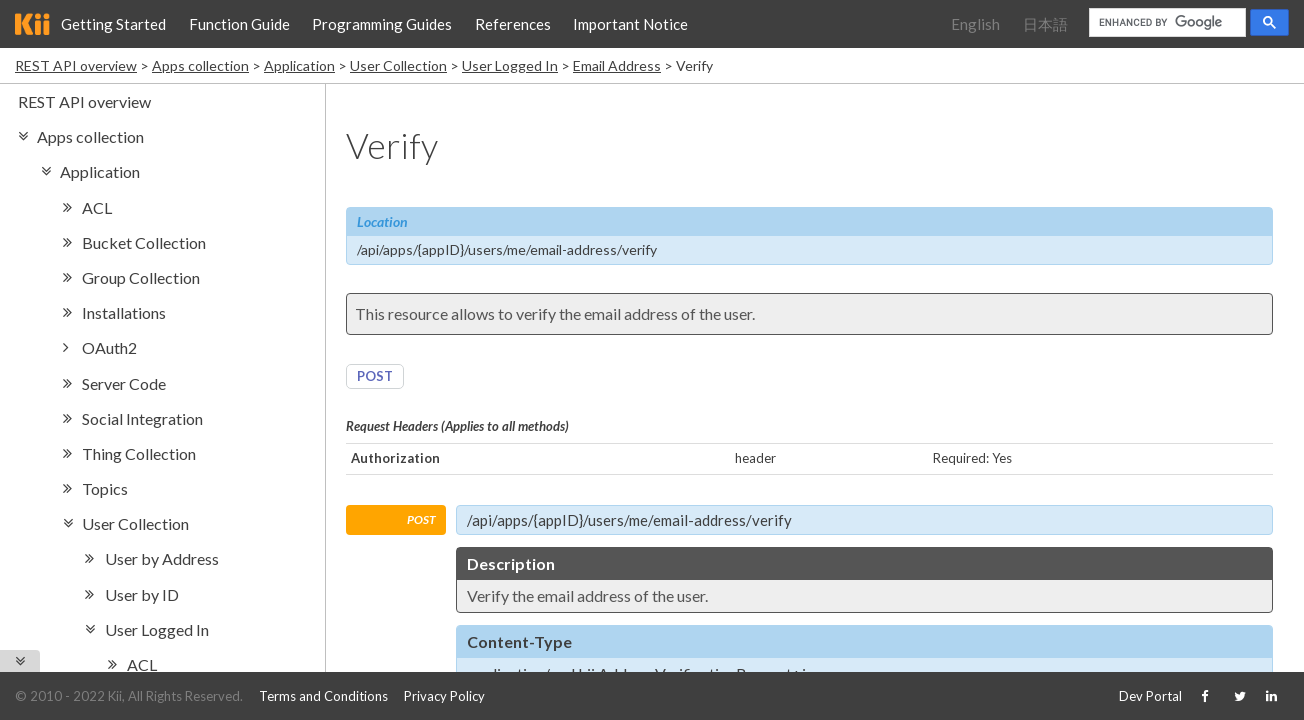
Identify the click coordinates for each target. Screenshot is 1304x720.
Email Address (617, 65)
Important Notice (630, 24)
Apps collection (200, 65)
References (513, 24)
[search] (1165, 23)
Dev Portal (1150, 696)
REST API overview (76, 65)
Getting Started (113, 24)
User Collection (398, 65)
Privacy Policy (444, 696)
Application (299, 65)
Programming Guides (382, 24)
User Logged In (510, 65)
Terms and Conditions (323, 696)
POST (375, 376)
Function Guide (239, 24)
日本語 (1045, 24)
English (975, 24)
